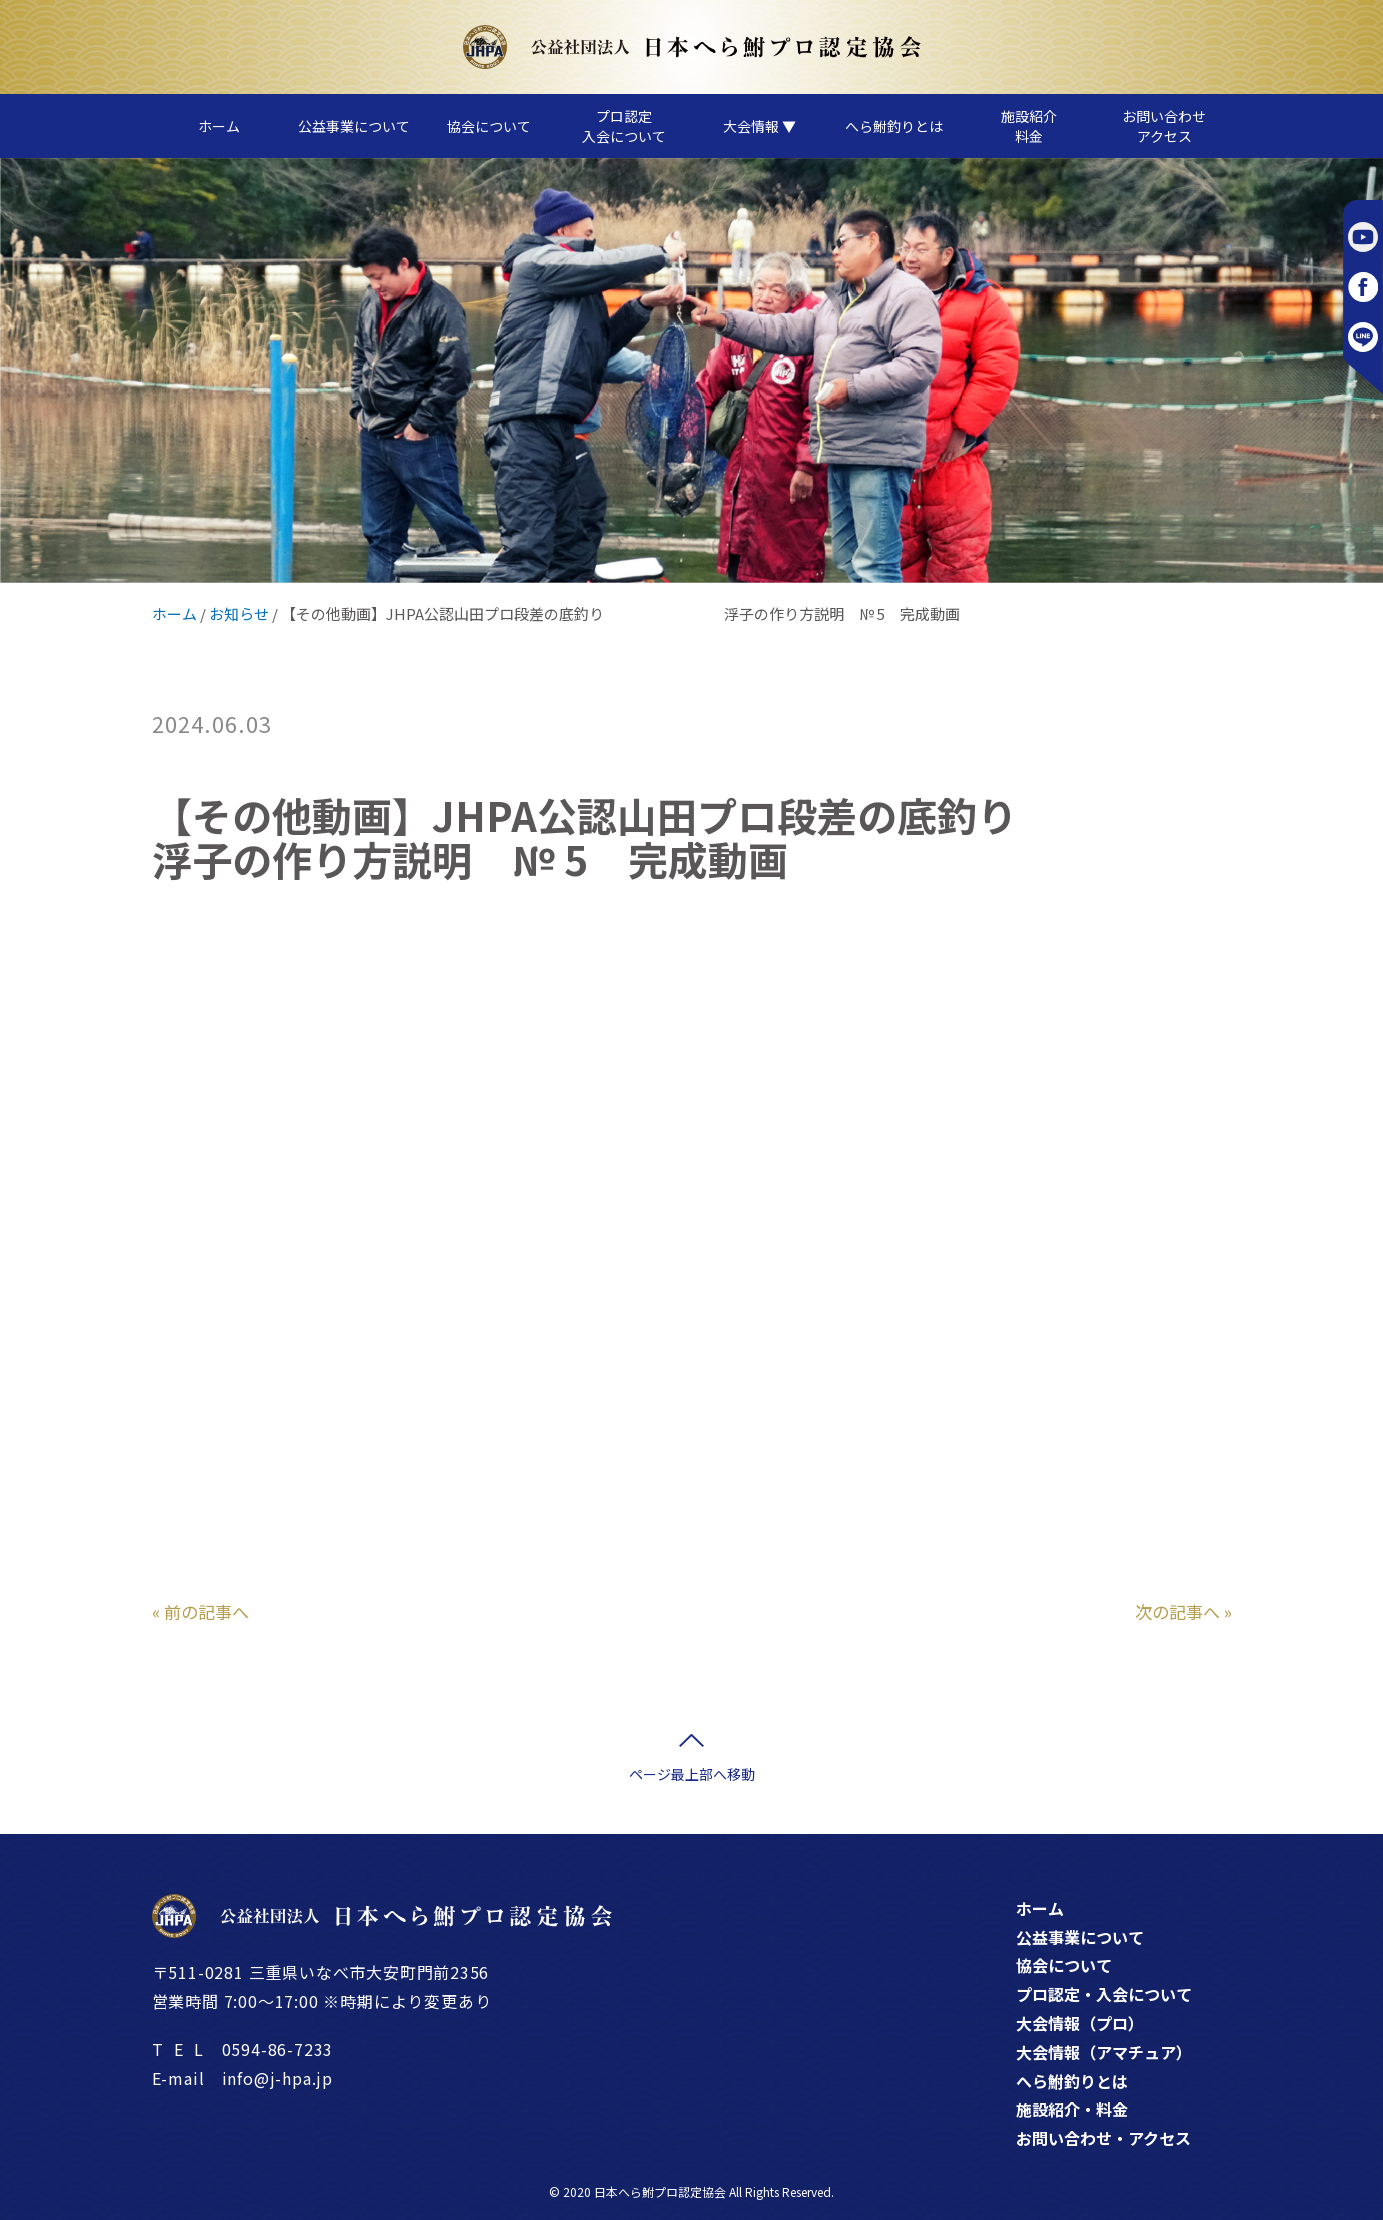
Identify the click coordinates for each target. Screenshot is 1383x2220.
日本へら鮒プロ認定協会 (660, 2191)
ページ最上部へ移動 (692, 1774)
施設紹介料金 (1029, 126)
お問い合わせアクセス (1164, 126)
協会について (489, 126)
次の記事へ (1177, 1611)
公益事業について (354, 126)
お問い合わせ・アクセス (1103, 2138)
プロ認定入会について (624, 126)
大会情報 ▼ (759, 126)
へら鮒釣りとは (894, 126)
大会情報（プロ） (1080, 2023)
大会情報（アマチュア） (1104, 2052)
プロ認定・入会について (1104, 1994)
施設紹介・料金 (1072, 2109)
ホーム (219, 126)
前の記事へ (206, 1611)
